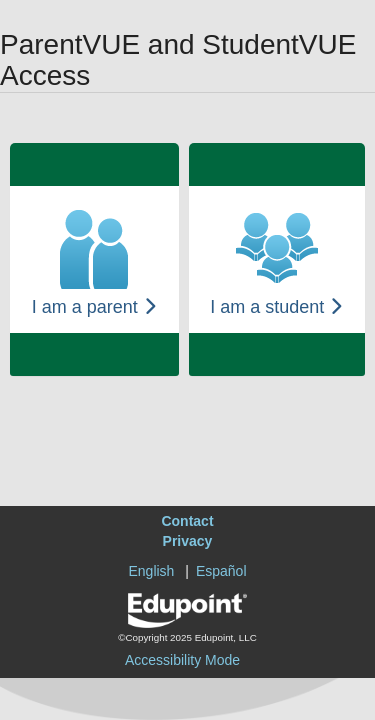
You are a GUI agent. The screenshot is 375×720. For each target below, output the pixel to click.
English (151, 571)
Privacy (188, 541)
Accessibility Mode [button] (182, 660)
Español (221, 571)
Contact (187, 521)
